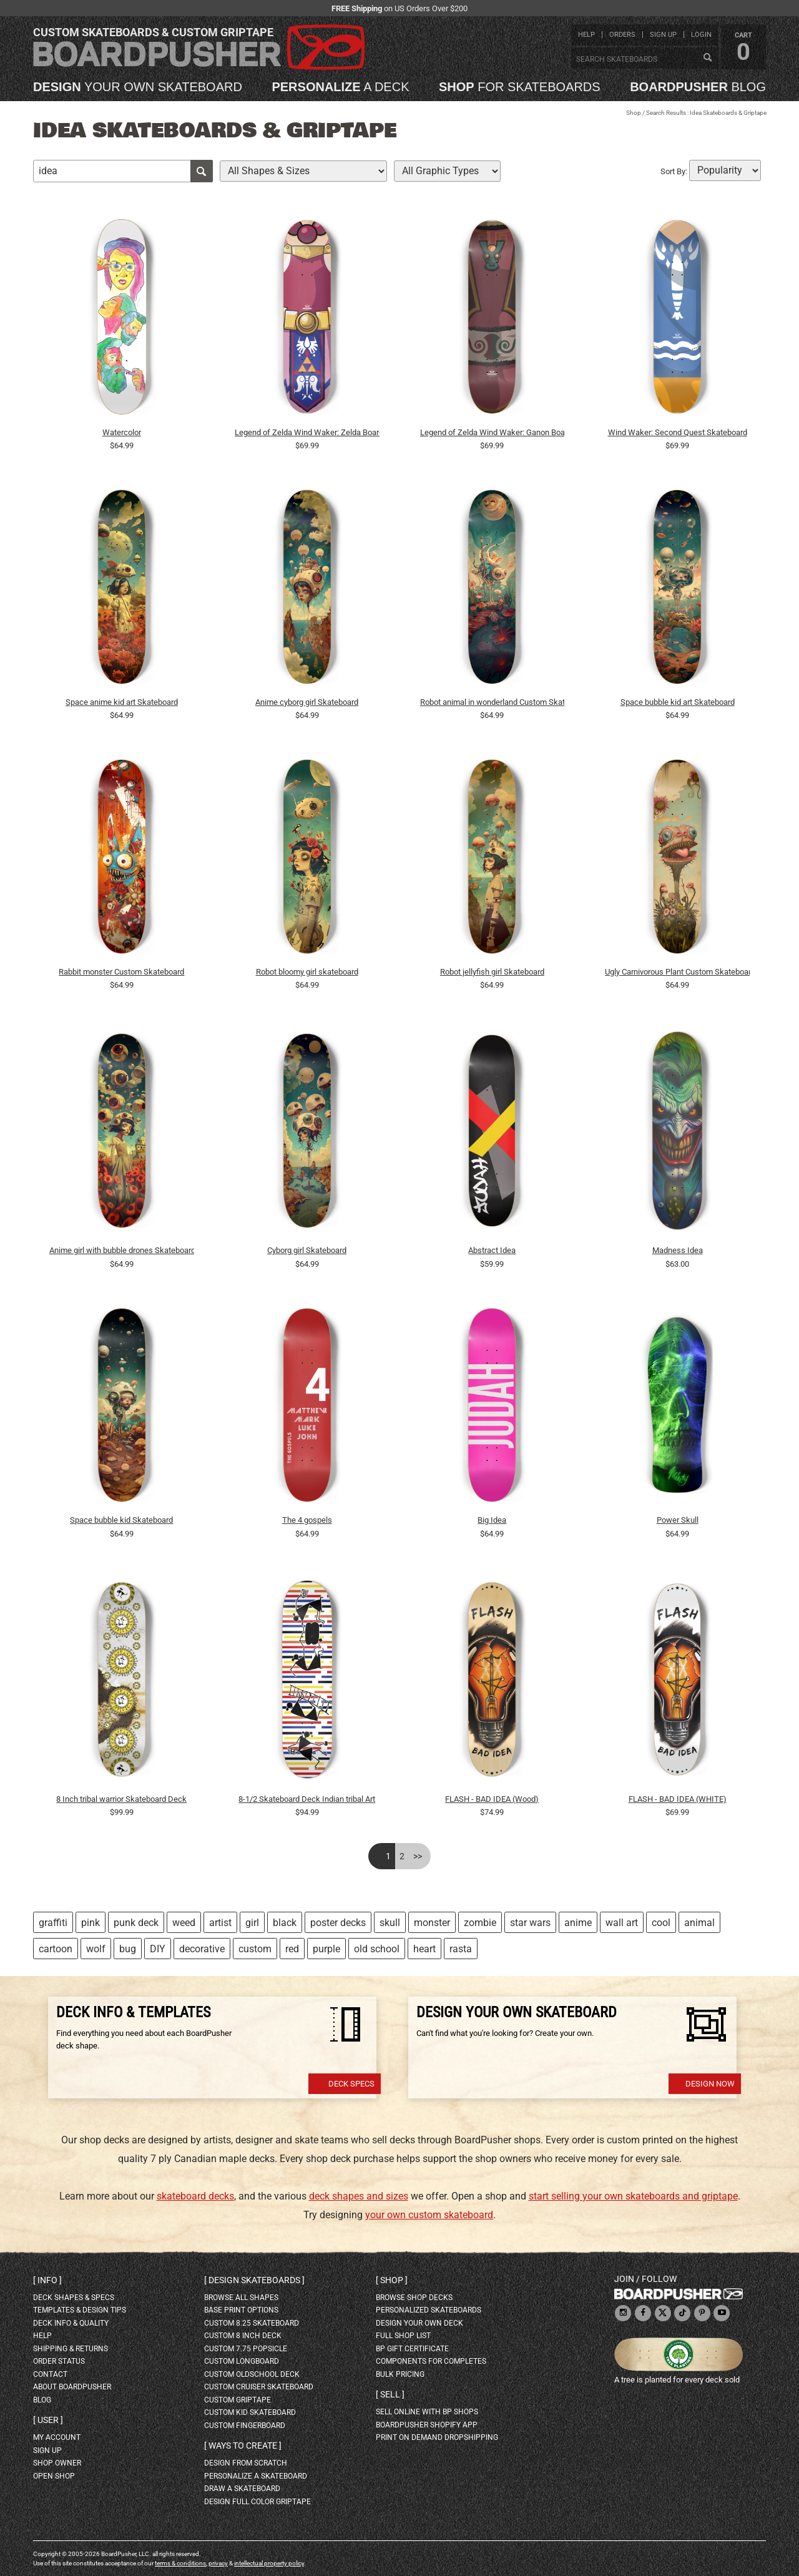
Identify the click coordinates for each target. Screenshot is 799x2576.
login (701, 35)
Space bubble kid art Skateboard (677, 702)
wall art (621, 1923)
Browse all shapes (241, 2297)
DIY (157, 1949)
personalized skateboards (428, 2310)
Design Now (710, 2083)
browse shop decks (414, 2297)
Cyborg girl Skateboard (306, 1250)
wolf (95, 1949)
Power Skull (678, 1520)
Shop (633, 112)
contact (50, 2374)
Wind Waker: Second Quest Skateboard (677, 432)
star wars (530, 1923)
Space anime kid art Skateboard (122, 702)
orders (622, 35)
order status (59, 2361)
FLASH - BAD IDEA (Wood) (492, 1799)
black (285, 1923)
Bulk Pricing (400, 2374)
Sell (390, 2394)
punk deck (136, 1923)
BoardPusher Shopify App (427, 2425)
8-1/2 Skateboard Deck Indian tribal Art (306, 1799)
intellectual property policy (269, 2563)
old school (377, 1949)
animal (699, 1923)
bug (127, 1949)
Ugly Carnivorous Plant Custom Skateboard (677, 971)
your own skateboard (137, 87)
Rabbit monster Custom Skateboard (121, 971)
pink (90, 1923)
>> (417, 1856)
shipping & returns (70, 2348)
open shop (54, 2476)
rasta (460, 1949)
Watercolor (121, 432)
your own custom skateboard (429, 2215)
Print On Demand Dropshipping (437, 2437)
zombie (480, 1923)
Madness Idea (677, 1250)
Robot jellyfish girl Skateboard (492, 971)
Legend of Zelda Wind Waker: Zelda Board (307, 432)
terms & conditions (180, 2563)
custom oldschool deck (252, 2374)
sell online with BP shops (427, 2411)
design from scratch (245, 2463)
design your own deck (419, 2323)
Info (47, 2280)
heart (424, 1949)
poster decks (338, 1923)
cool (661, 1923)
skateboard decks (195, 2196)
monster (432, 1923)
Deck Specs (351, 2083)
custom (255, 1949)
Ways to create (242, 2446)
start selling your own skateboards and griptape (633, 2196)
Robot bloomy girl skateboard (307, 971)
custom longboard (241, 2361)
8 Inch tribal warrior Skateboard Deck (121, 1799)
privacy (218, 2563)
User (48, 2420)
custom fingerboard (244, 2425)
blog (698, 87)
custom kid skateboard (250, 2412)
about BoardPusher (72, 2386)
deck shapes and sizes (358, 2196)
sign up (663, 35)
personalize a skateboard (255, 2476)
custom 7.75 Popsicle (245, 2348)
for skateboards (519, 87)
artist (220, 1923)
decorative (202, 1949)
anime (578, 1923)
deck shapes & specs (73, 2297)
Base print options (241, 2310)
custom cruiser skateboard (258, 2386)
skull (390, 1923)
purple (326, 1949)
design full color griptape (257, 2501)
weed (183, 1923)
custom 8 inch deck (243, 2335)
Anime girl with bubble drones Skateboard (121, 1250)
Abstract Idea (492, 1250)
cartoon (55, 1949)
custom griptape (237, 2400)
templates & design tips (79, 2310)
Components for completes (431, 2361)
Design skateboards (254, 2280)
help (586, 35)
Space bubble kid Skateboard (121, 1520)
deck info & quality (71, 2323)
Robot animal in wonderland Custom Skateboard (492, 702)
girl (252, 1923)
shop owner (57, 2463)
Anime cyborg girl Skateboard (306, 702)
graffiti (53, 1923)
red (292, 1949)
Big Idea (492, 1520)
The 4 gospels (307, 1520)
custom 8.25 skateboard (251, 2323)
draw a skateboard (242, 2488)
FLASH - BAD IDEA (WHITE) (678, 1799)
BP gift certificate (412, 2348)
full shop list (403, 2335)
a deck (340, 87)
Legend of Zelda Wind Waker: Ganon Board (492, 432)
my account (57, 2437)
